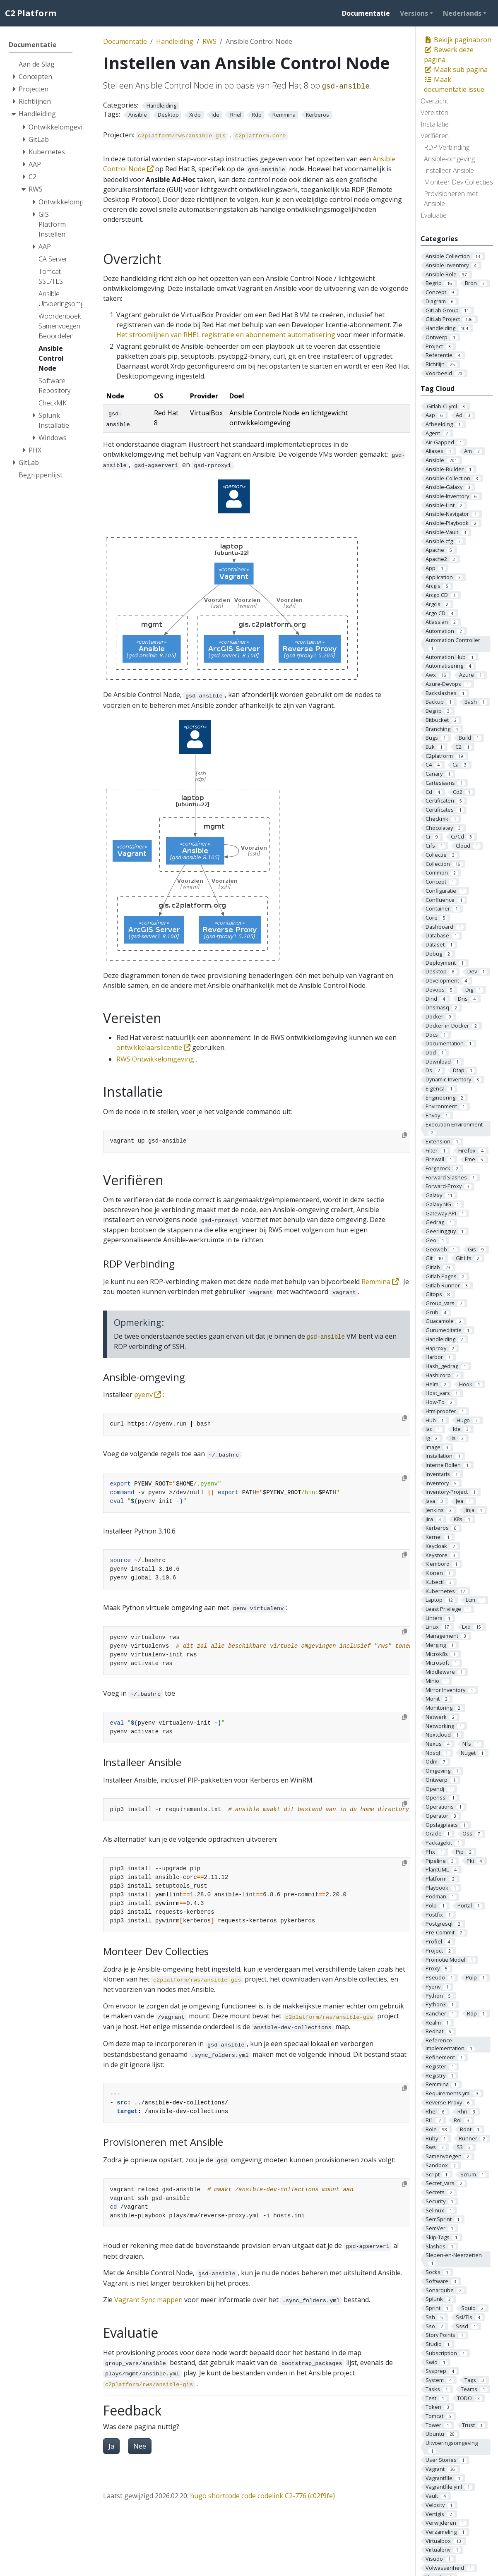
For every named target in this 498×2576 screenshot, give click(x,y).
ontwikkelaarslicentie (154, 1047)
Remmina (380, 1281)
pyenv (148, 1394)
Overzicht (434, 100)
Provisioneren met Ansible (451, 198)
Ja (111, 2446)
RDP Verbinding (446, 147)
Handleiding (174, 41)
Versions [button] (414, 13)
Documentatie (125, 41)
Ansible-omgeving (449, 158)
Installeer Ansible (449, 170)
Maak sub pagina (456, 69)
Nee (139, 2446)
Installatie (435, 124)
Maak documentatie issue (454, 84)
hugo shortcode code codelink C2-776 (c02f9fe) (262, 2495)
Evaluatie (434, 215)
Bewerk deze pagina (449, 54)
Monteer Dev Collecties (458, 182)
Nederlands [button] (462, 13)
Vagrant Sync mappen (148, 2299)
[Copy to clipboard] (404, 1135)
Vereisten (434, 112)
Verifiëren (435, 135)
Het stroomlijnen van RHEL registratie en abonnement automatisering (225, 334)
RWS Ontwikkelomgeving (155, 1059)
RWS (209, 41)
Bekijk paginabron (457, 39)
